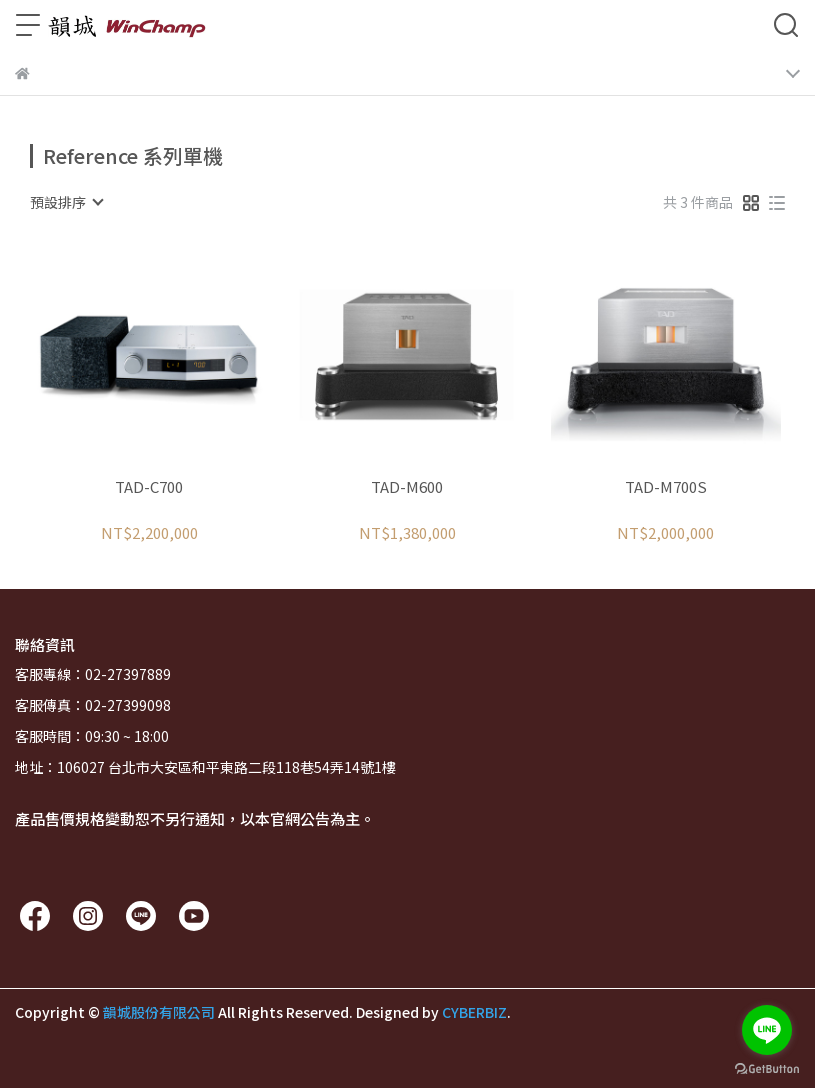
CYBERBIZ (474, 1012)
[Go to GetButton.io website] (767, 1068)
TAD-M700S (666, 487)
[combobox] (66, 202)
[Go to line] (767, 1030)
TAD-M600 (407, 487)
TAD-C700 (149, 487)
